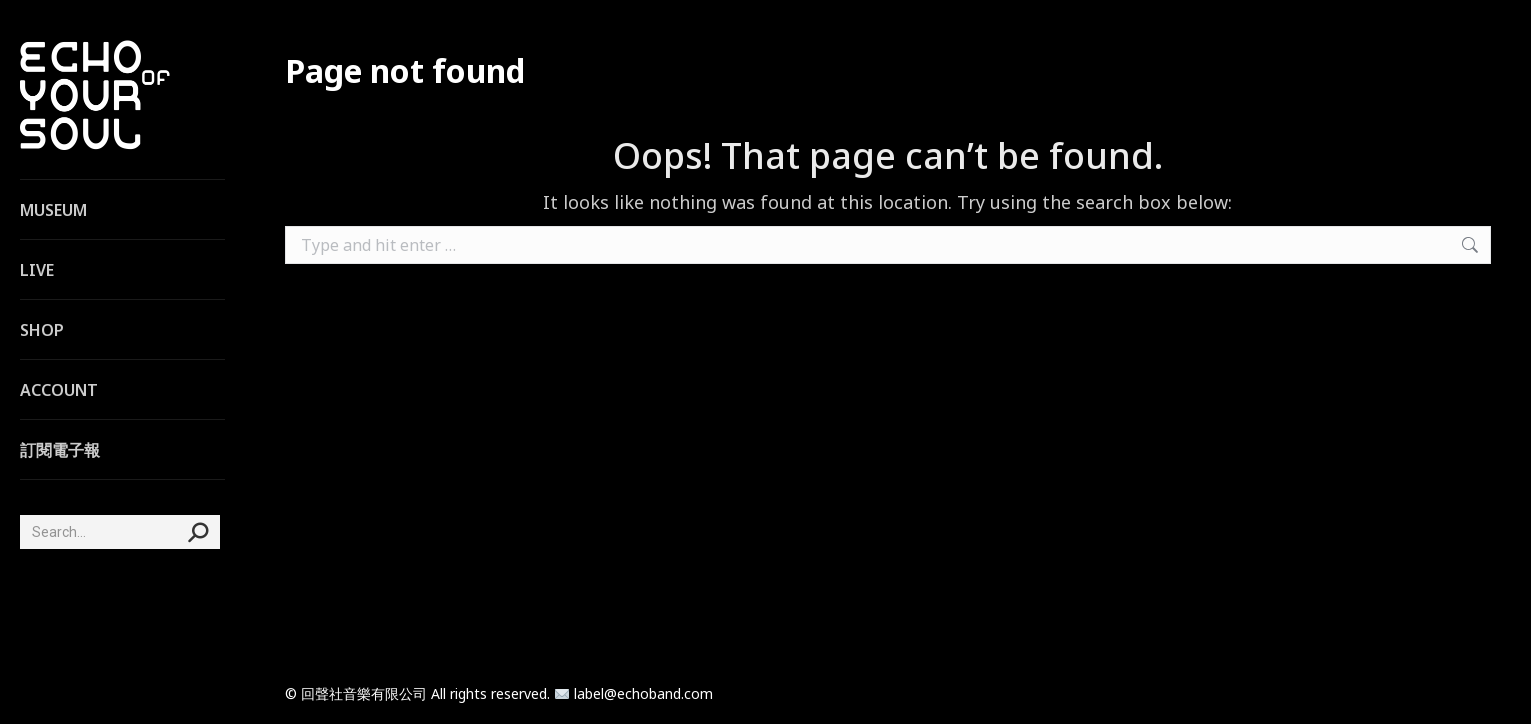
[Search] (120, 532)
